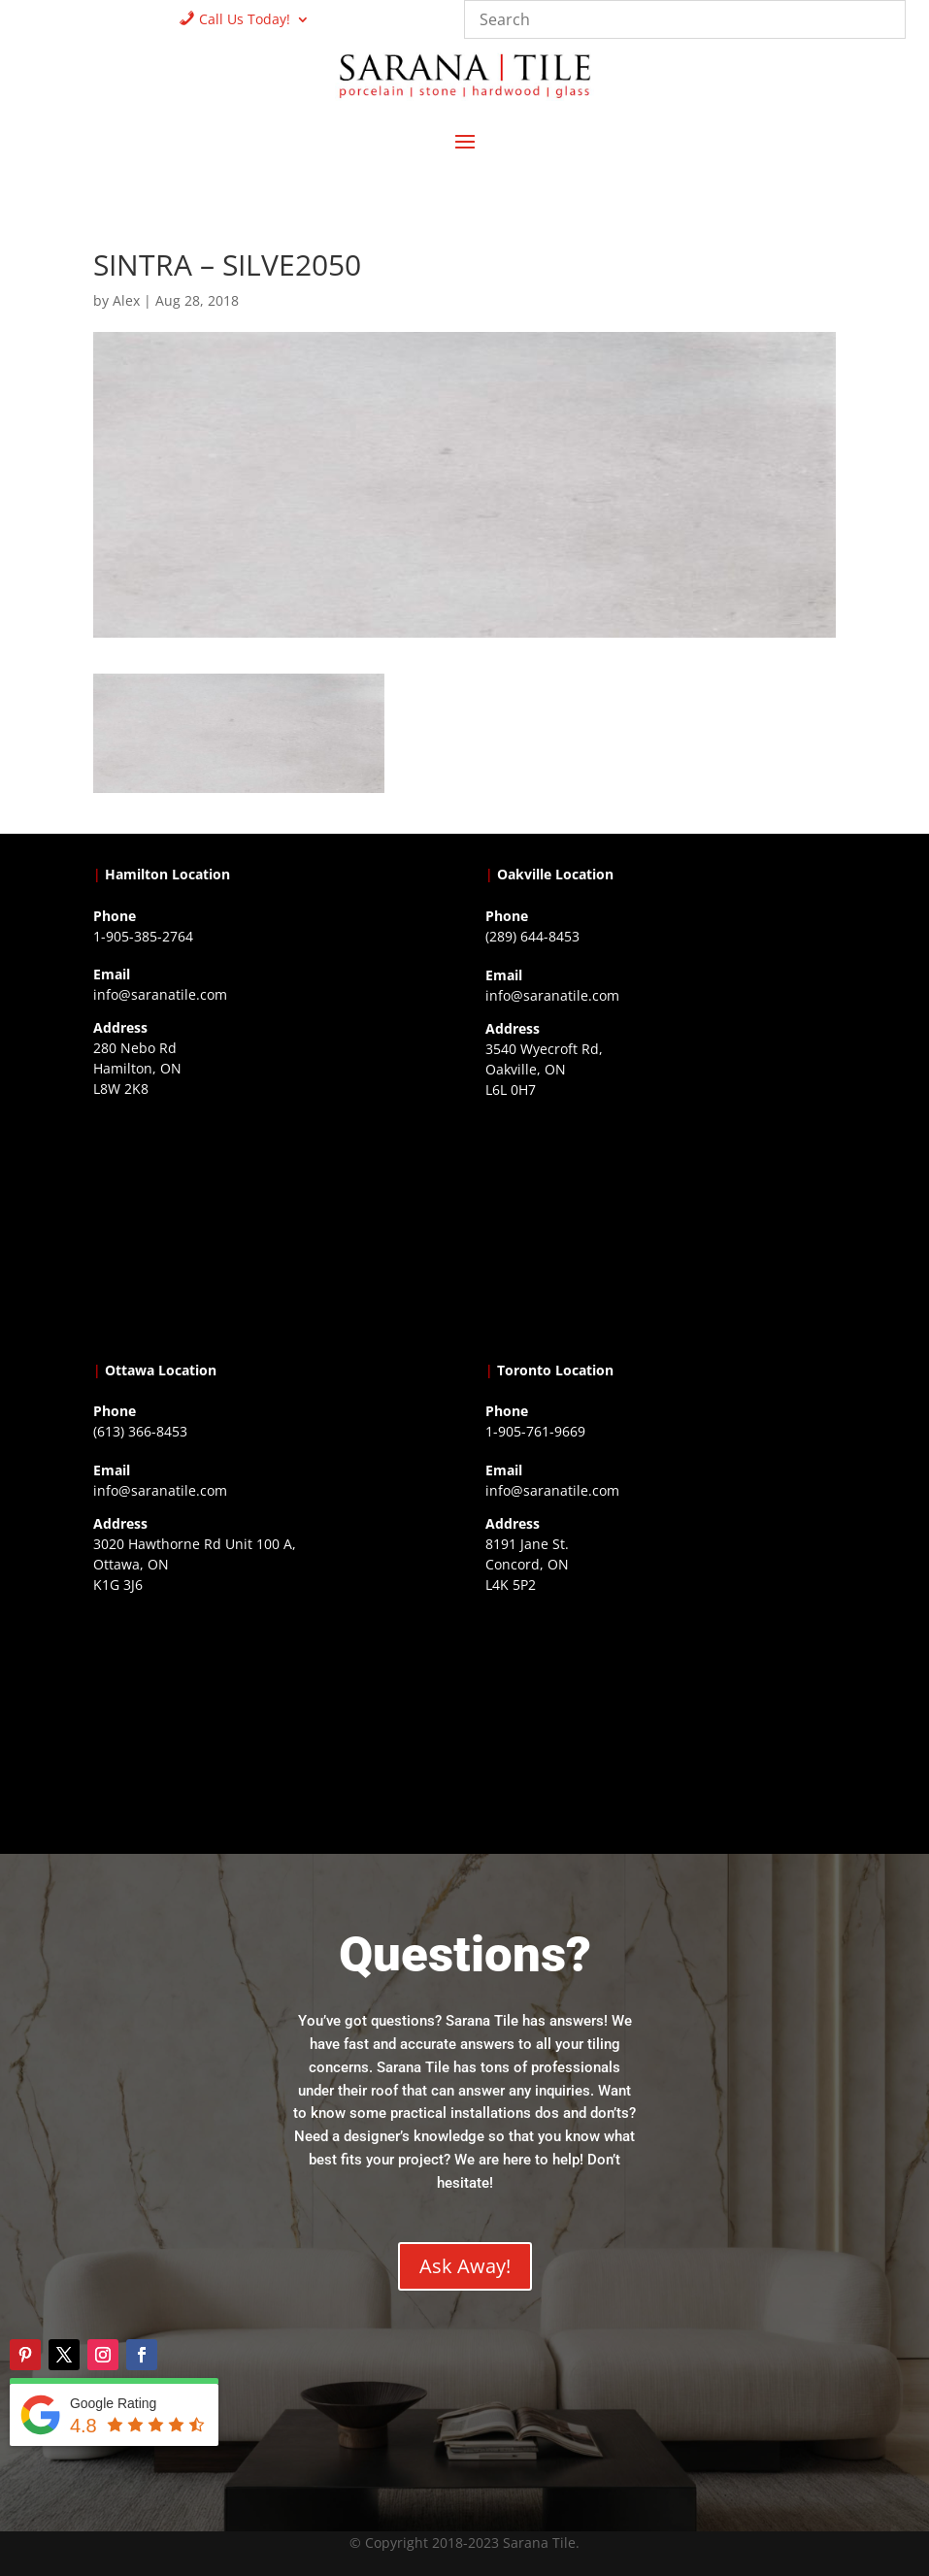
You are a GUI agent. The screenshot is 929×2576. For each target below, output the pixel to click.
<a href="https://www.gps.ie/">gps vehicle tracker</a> (661, 1721)
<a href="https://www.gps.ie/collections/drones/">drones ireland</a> (661, 1226)
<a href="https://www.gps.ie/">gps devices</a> (269, 1721)
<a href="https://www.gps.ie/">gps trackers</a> (269, 1225)
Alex (126, 300)
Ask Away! (465, 2266)
